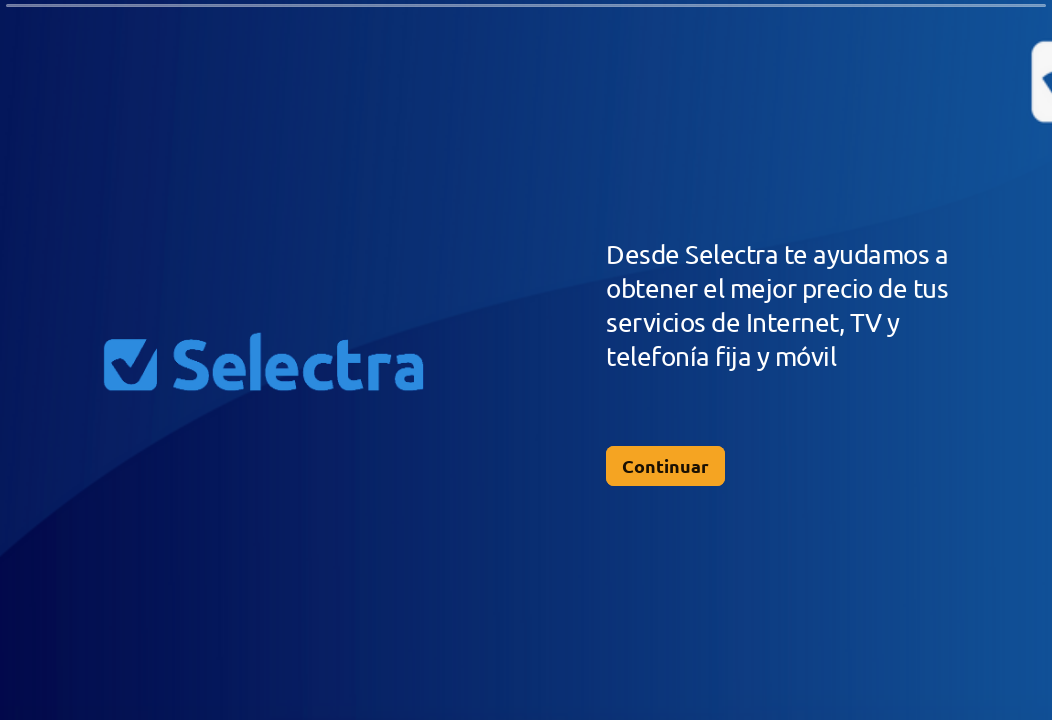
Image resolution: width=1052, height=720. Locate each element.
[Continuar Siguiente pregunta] (665, 466)
